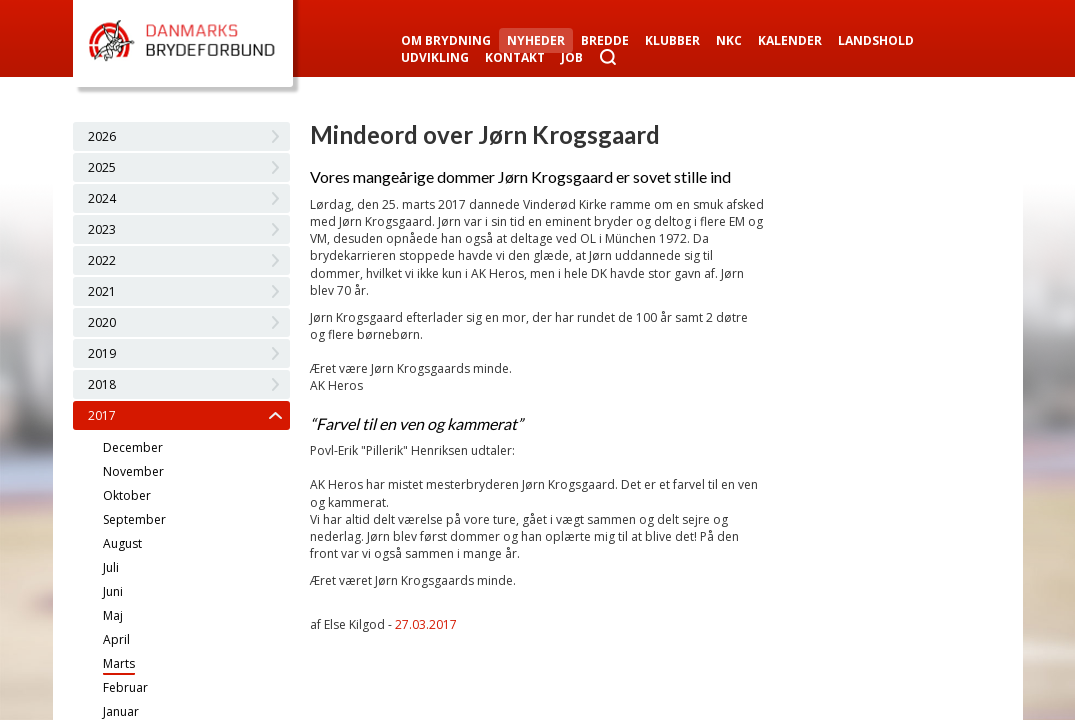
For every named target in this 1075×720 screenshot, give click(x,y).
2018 (102, 384)
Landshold (876, 40)
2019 (102, 353)
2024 (102, 198)
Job (572, 57)
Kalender (790, 40)
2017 (102, 415)
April (116, 639)
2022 (102, 260)
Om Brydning (446, 40)
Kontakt (515, 57)
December (133, 447)
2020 (102, 322)
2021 (102, 291)
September (134, 519)
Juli (111, 567)
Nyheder (536, 40)
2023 (102, 229)
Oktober (127, 495)
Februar (125, 687)
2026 (102, 136)
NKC (729, 40)
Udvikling (435, 57)
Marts (119, 663)
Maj (113, 615)
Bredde (605, 40)
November (133, 471)
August (122, 543)
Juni (113, 591)
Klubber (672, 40)
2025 (102, 167)
